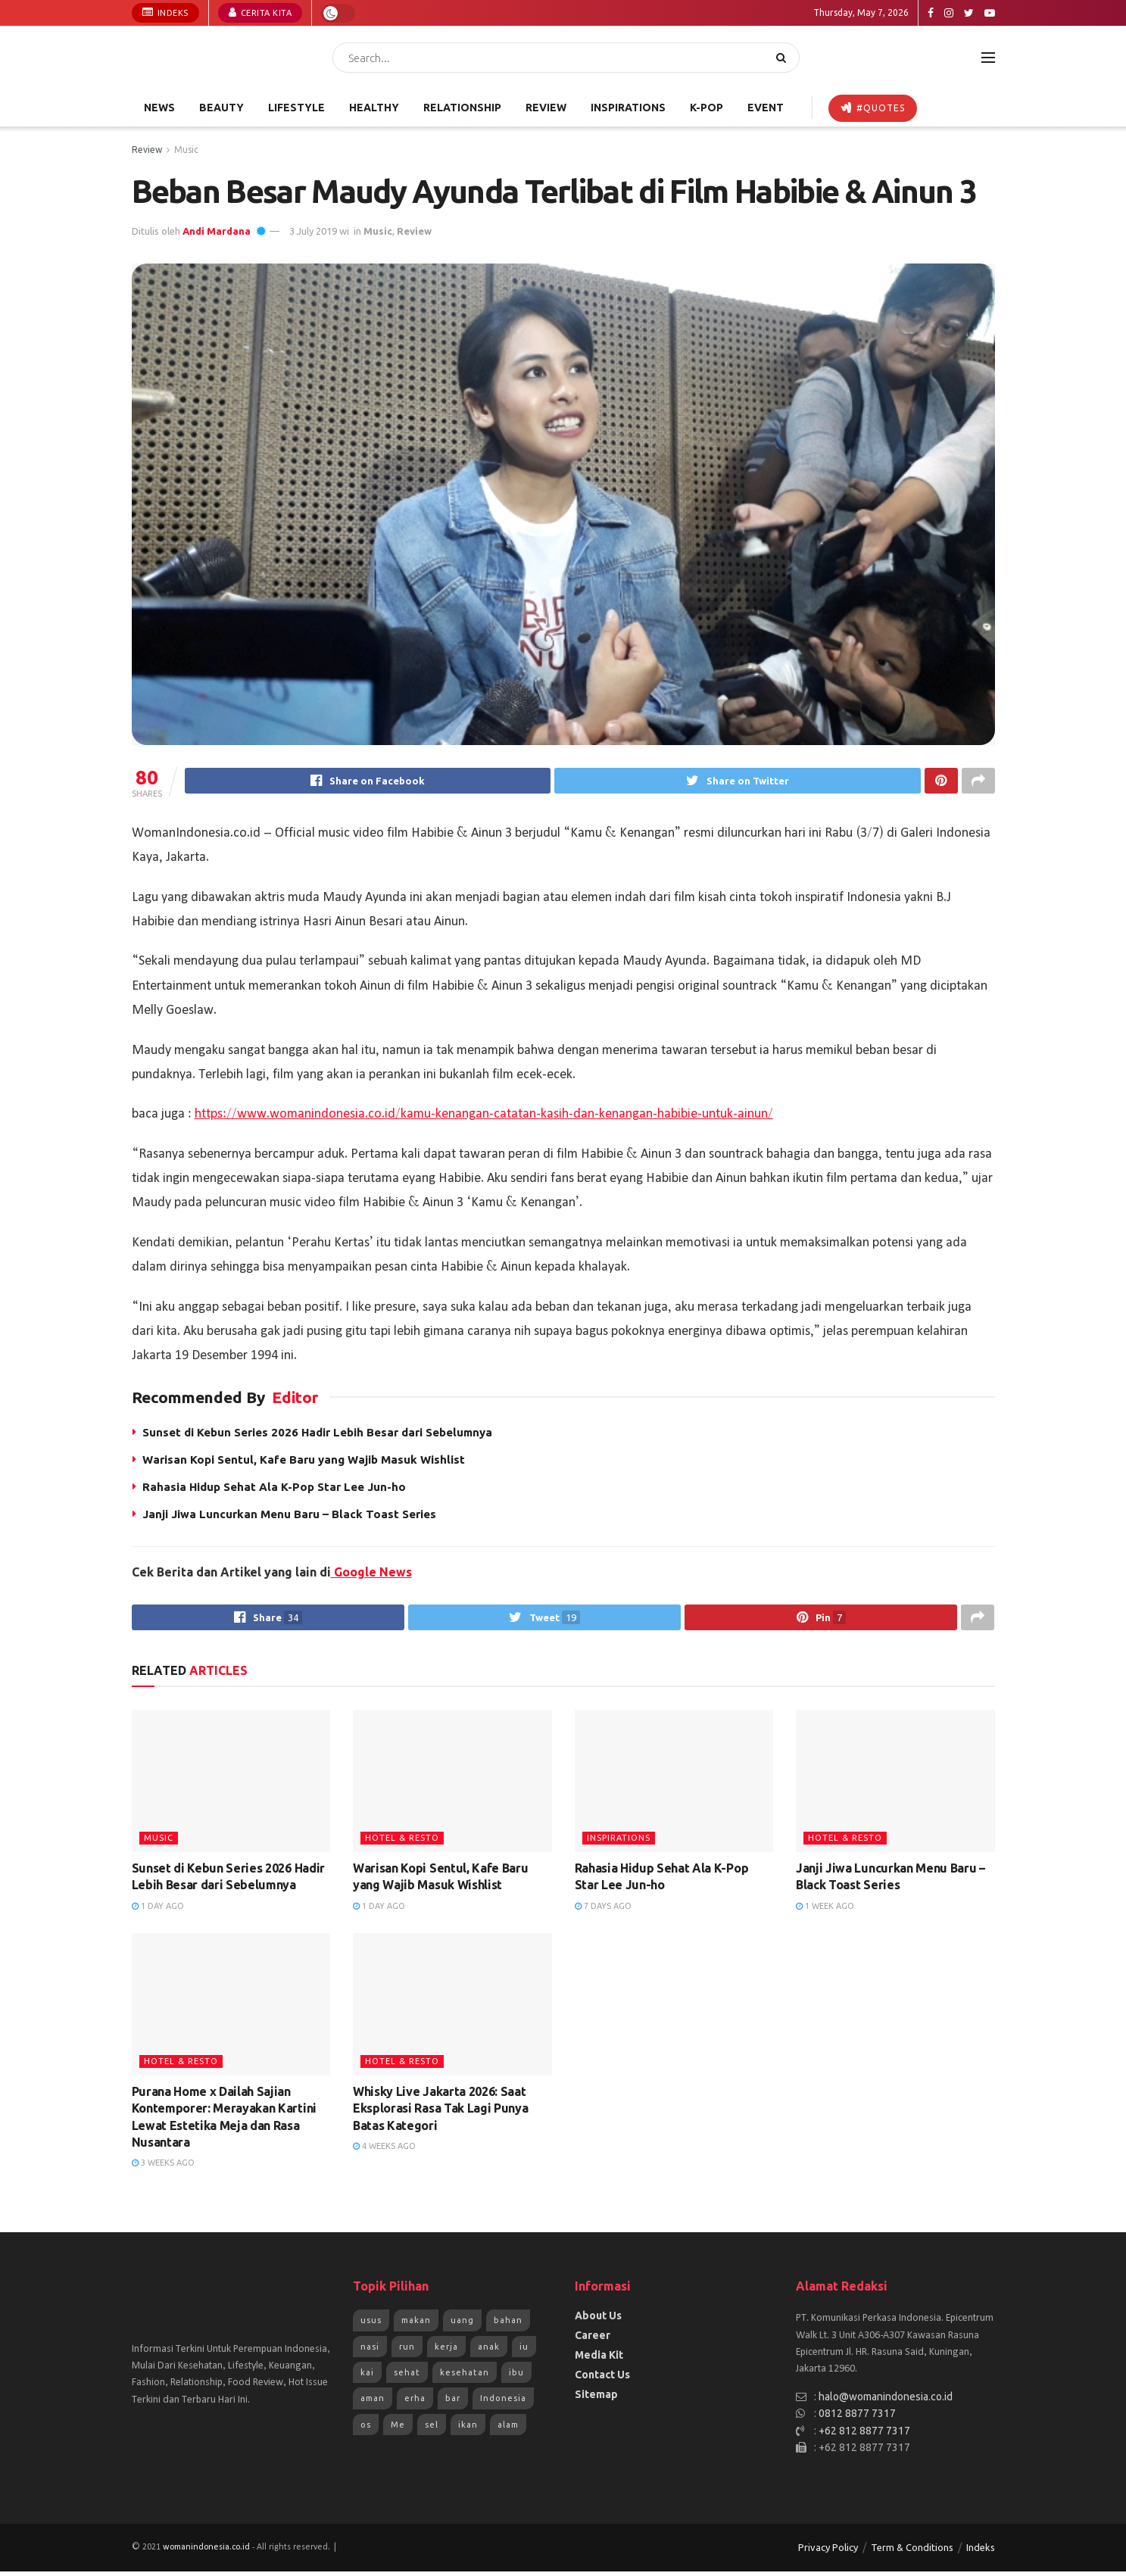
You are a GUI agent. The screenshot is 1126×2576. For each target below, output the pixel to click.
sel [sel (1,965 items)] (431, 2429)
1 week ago (825, 1910)
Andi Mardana (216, 231)
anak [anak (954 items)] (489, 2351)
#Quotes (873, 107)
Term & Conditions (912, 2552)
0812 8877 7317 (857, 2418)
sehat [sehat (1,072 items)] (407, 2376)
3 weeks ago (163, 2167)
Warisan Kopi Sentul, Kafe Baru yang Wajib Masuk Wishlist (303, 1461)
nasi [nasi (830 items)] (369, 2351)
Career (592, 2340)
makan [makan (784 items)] (416, 2325)
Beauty (221, 107)
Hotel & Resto (402, 1842)
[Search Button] (784, 57)
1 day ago (158, 1910)
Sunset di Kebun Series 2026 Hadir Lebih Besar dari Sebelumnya (317, 1434)
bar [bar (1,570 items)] (452, 2403)
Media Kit (599, 2360)
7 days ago (603, 1910)
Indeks (165, 12)
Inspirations (628, 107)
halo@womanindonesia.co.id (886, 2401)
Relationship (462, 107)
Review (546, 107)
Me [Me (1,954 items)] (398, 2429)
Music (186, 149)
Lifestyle (296, 107)
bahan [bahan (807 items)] (508, 2325)
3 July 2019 (313, 231)
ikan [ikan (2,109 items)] (468, 2429)
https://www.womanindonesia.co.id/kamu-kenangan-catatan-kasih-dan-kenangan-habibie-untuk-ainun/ (484, 1116)
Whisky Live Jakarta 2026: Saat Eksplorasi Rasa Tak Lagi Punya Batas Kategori (440, 2113)
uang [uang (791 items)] (462, 2325)
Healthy (374, 107)
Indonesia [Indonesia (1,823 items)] (503, 2403)
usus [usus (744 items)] (371, 2325)
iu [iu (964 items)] (524, 2351)
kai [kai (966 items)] (367, 2376)
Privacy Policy (828, 2552)
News (159, 107)
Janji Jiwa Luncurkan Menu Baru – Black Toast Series (289, 1516)
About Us (598, 2321)
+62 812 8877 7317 (864, 2435)
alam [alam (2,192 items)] (508, 2429)
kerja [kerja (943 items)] (446, 2351)
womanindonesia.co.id (206, 2552)
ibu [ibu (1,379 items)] (516, 2376)
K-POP (706, 107)
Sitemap (596, 2400)
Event (765, 107)
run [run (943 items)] (407, 2351)
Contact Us (602, 2380)
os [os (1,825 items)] (365, 2429)
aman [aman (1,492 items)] (372, 2403)
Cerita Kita (260, 12)
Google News (371, 1574)
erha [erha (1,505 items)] (415, 2403)
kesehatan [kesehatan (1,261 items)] (464, 2376)
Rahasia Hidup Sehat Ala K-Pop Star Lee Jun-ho (274, 1489)
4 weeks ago (384, 2151)
